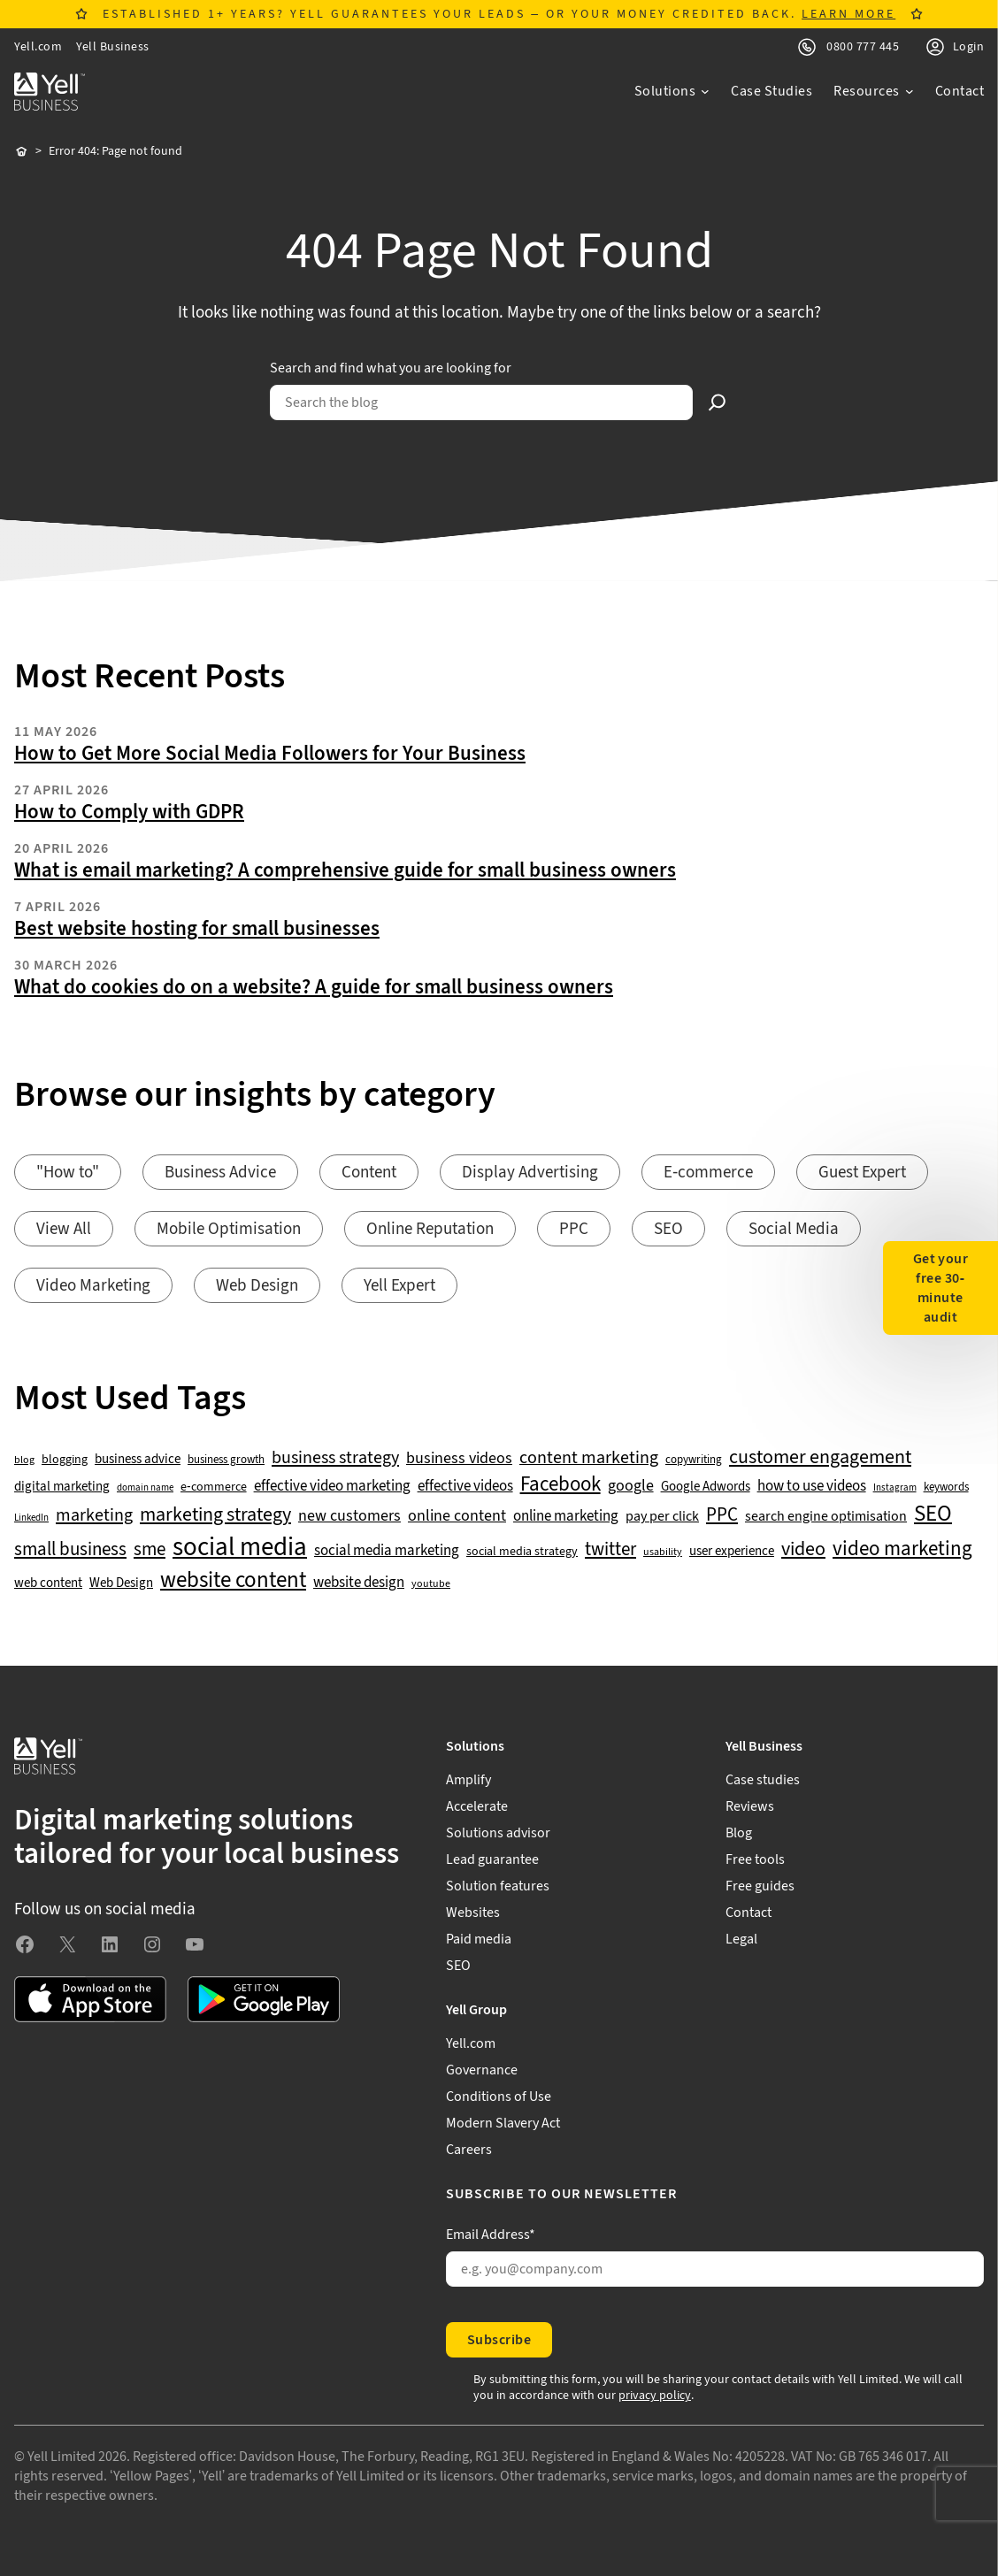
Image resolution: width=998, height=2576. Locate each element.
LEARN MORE (848, 14)
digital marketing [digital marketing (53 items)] (62, 1487)
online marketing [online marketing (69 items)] (565, 1516)
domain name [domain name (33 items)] (145, 1488)
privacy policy (654, 2395)
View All (63, 1229)
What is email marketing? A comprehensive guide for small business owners (345, 870)
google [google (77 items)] (631, 1486)
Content (369, 1172)
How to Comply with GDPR (129, 812)
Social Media (793, 1229)
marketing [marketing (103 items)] (94, 1515)
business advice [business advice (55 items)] (137, 1459)
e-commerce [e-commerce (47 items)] (213, 1487)
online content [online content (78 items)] (457, 1516)
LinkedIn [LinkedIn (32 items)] (31, 1518)
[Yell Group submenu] (715, 2010)
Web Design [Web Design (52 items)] (121, 1583)
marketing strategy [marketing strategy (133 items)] (215, 1515)
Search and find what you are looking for (390, 368)
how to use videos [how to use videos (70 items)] (811, 1486)
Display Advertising (530, 1172)
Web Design (257, 1286)
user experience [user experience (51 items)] (731, 1551)
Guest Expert (862, 1172)
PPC (573, 1229)
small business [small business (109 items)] (70, 1549)
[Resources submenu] (873, 91)
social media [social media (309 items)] (240, 1547)
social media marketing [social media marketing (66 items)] (386, 1551)
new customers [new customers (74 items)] (349, 1516)
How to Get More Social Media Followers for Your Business (270, 753)
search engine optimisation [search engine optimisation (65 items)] (826, 1516)
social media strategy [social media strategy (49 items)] (522, 1552)
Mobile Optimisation (229, 1229)
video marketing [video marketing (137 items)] (902, 1549)
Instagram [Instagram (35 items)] (895, 1488)
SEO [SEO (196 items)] (933, 1514)
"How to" (67, 1172)
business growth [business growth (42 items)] (226, 1460)
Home (21, 152)
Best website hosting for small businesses (197, 928)
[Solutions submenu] (672, 91)
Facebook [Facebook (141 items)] (560, 1485)
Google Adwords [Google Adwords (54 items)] (705, 1487)
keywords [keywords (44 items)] (946, 1487)
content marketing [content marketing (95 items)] (588, 1458)
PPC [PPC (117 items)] (722, 1515)
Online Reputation (430, 1229)
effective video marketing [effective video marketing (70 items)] (332, 1486)
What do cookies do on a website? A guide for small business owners (313, 987)
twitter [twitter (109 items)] (610, 1549)
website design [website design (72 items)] (358, 1582)
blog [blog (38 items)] (24, 1460)
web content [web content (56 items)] (48, 1583)
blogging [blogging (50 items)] (65, 1459)
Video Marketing (93, 1286)
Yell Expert (399, 1286)
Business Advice (220, 1172)
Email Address (490, 2234)
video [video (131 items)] (803, 1549)
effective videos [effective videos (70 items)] (465, 1486)
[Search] (717, 402)
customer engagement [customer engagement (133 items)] (820, 1457)
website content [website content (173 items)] (233, 1581)
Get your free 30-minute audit (941, 1288)
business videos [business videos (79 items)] (459, 1458)
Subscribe (499, 2340)
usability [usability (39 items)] (662, 1552)
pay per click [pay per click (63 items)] (662, 1516)
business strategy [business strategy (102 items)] (335, 1457)
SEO (668, 1229)
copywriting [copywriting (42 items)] (693, 1460)
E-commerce (708, 1172)
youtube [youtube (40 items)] (430, 1583)
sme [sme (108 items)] (149, 1549)
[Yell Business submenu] (854, 1746)
